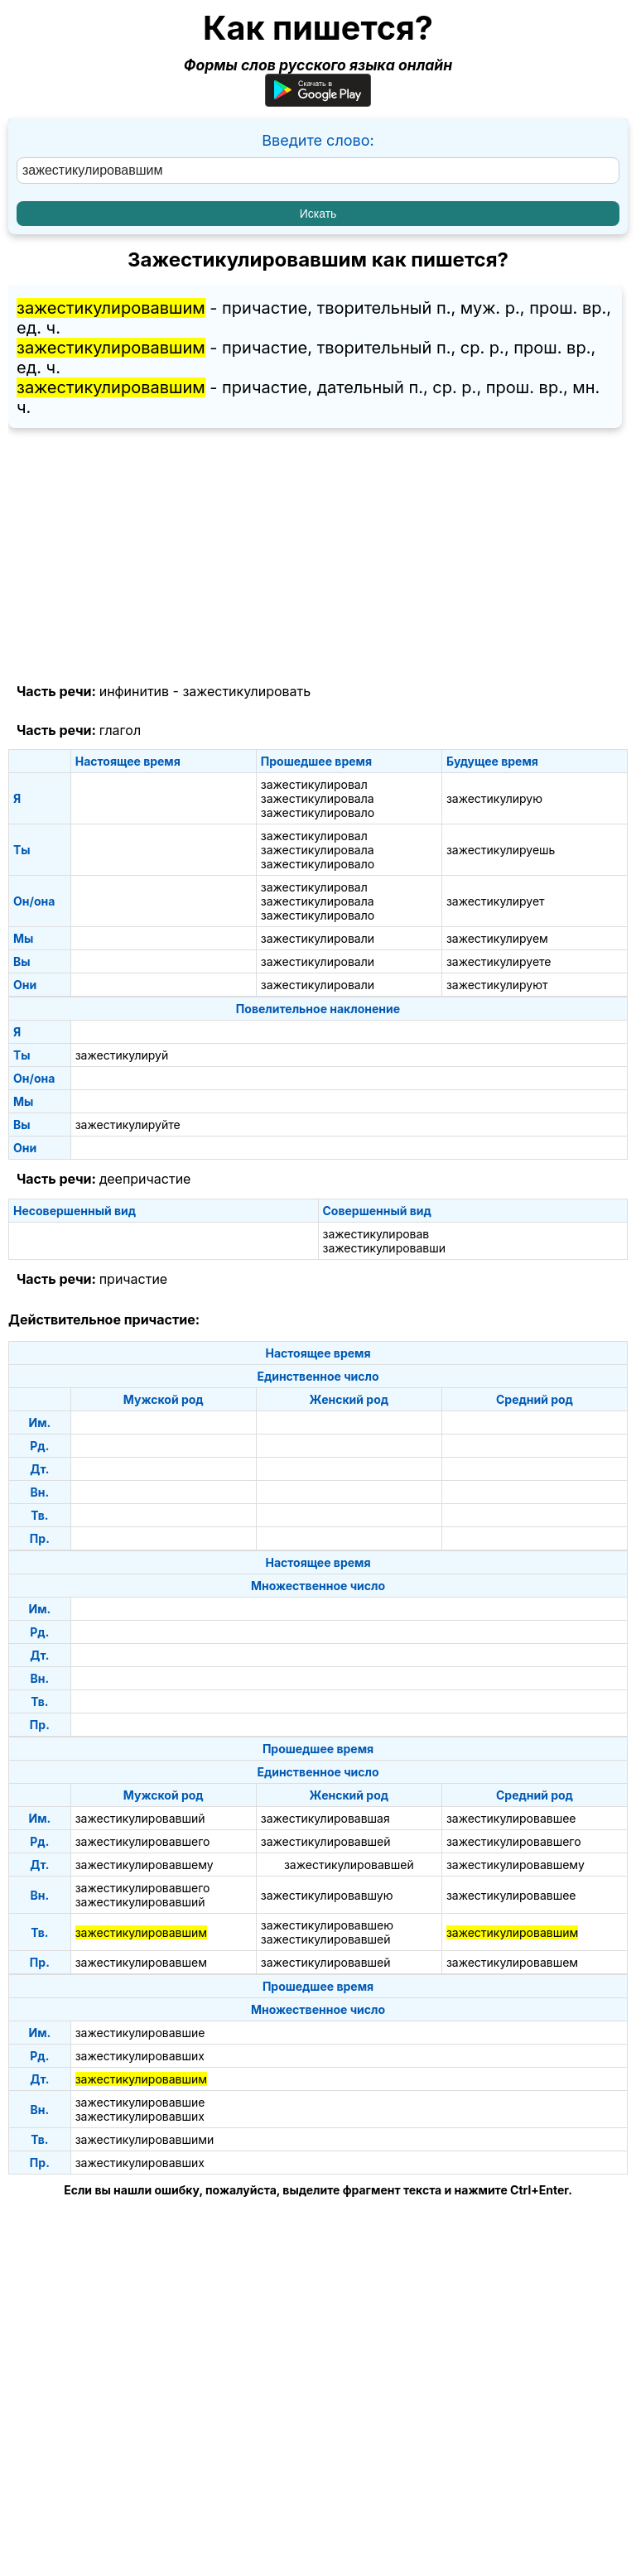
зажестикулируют (497, 985)
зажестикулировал (314, 784)
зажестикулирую (494, 798)
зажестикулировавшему (144, 1865)
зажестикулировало (317, 812)
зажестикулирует (495, 901)
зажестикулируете (499, 961)
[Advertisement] (318, 556)
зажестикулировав (376, 1234)
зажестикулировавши (384, 1248)
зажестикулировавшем (141, 1962)
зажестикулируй (122, 1055)
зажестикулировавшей (326, 1841)
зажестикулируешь (501, 850)
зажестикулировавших (140, 2056)
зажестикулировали (317, 938)
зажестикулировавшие (140, 2033)
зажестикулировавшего (142, 1841)
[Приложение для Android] (318, 101)
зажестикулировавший (140, 1818)
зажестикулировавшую (327, 1895)
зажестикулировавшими (144, 2139)
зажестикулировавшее (511, 1818)
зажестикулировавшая (325, 1818)
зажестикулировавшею (327, 1925)
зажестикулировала (317, 798)
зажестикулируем (497, 938)
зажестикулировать (246, 691)
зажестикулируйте (128, 1124)
